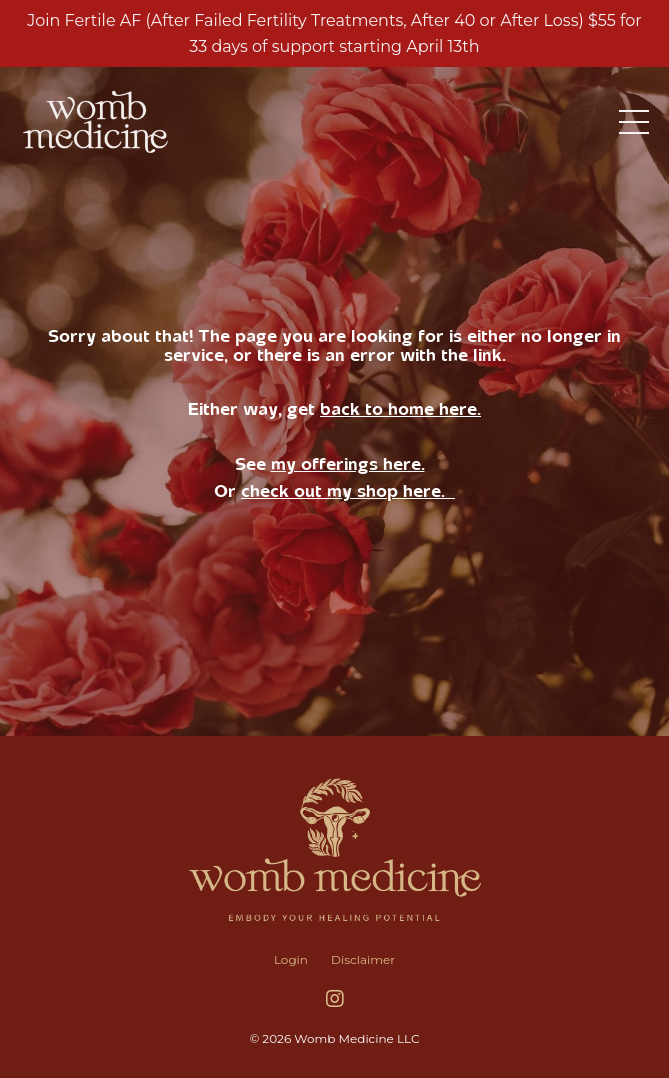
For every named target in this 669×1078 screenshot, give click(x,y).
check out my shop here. (348, 491)
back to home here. (400, 409)
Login (291, 959)
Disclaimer (363, 959)
